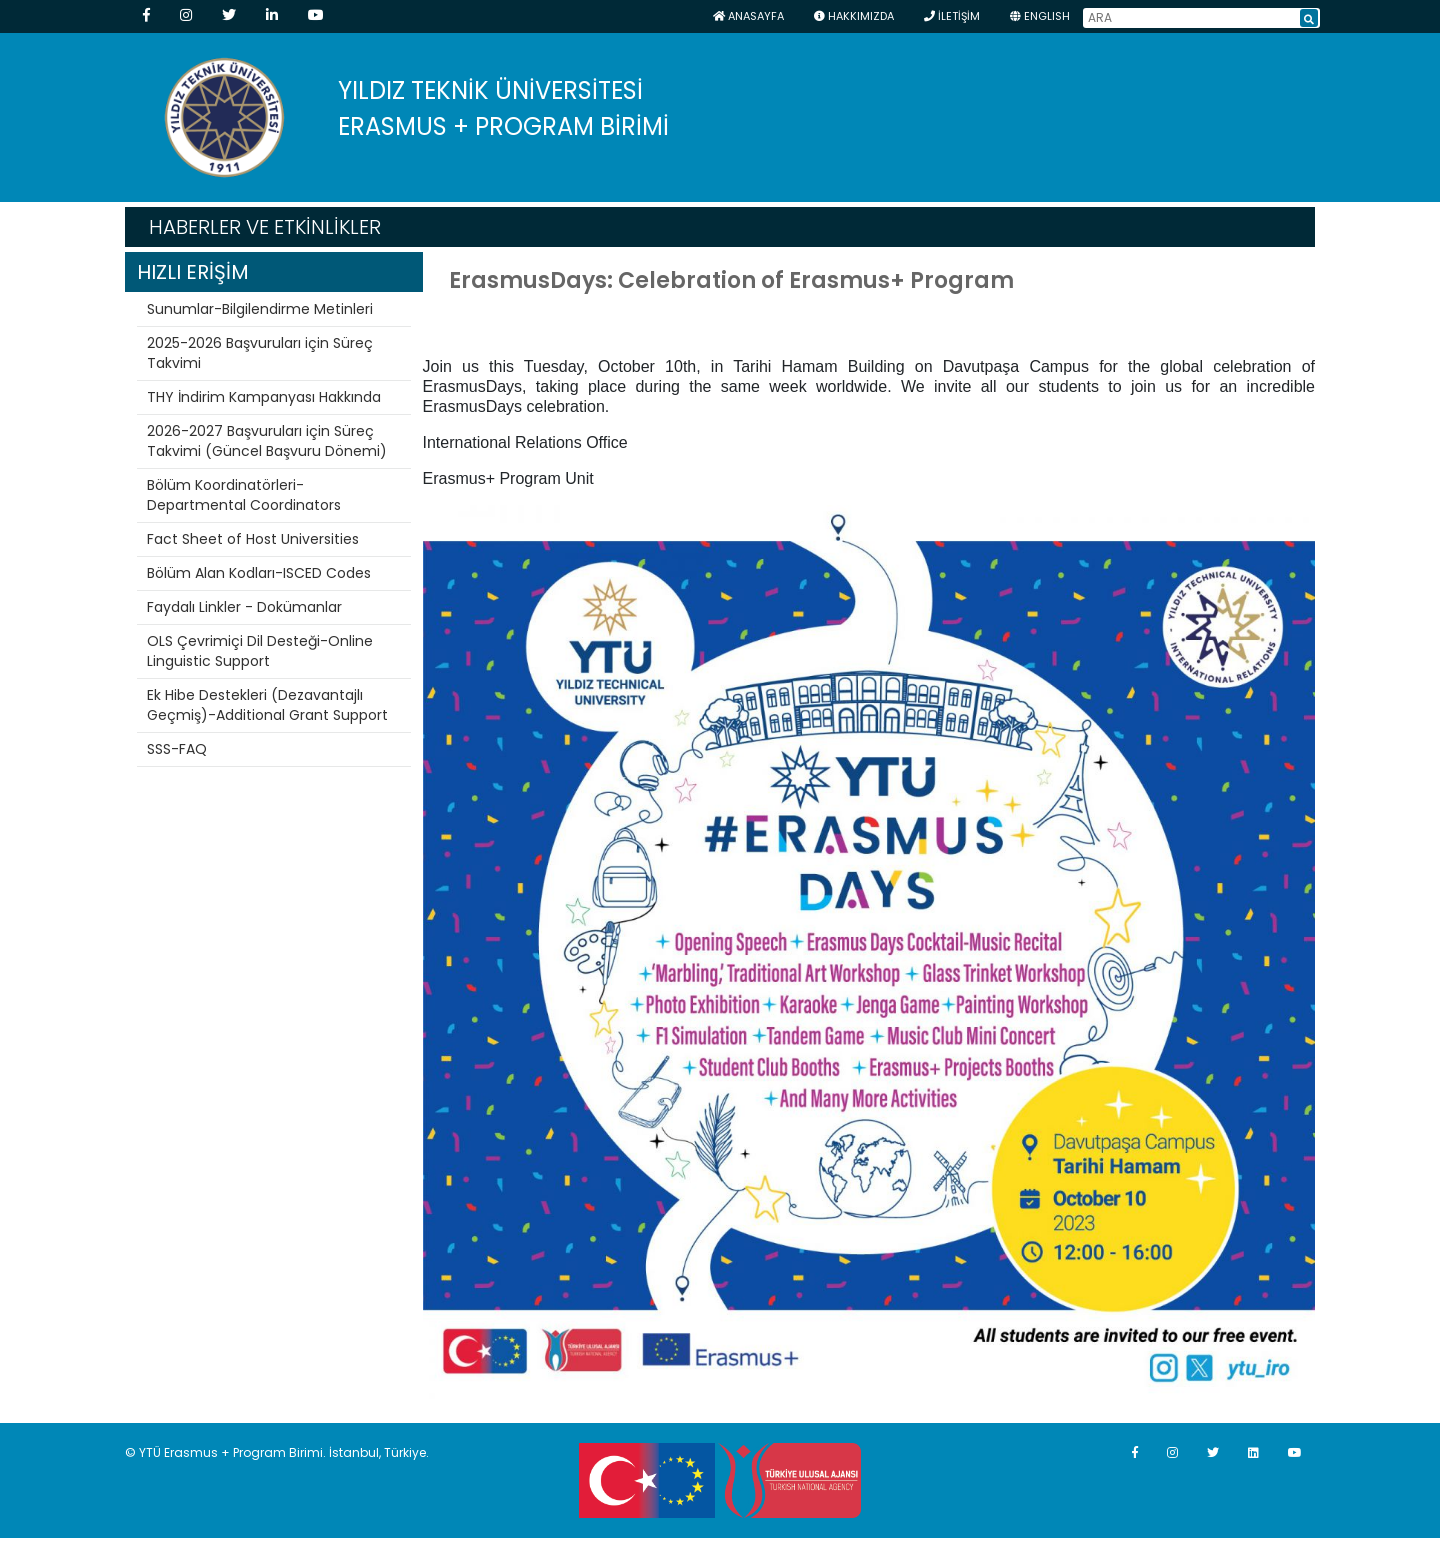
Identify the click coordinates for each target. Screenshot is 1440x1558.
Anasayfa (748, 16)
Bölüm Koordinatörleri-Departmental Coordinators (244, 495)
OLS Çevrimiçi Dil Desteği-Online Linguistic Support (260, 651)
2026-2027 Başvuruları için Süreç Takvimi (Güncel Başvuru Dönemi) (267, 441)
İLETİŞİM (952, 16)
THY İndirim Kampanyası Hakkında (264, 397)
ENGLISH (1040, 16)
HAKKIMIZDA (854, 16)
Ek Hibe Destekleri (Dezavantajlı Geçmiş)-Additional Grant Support (267, 705)
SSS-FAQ (177, 749)
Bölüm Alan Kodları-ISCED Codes (259, 573)
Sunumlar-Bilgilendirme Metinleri (260, 309)
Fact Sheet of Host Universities (253, 539)
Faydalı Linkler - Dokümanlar (244, 607)
